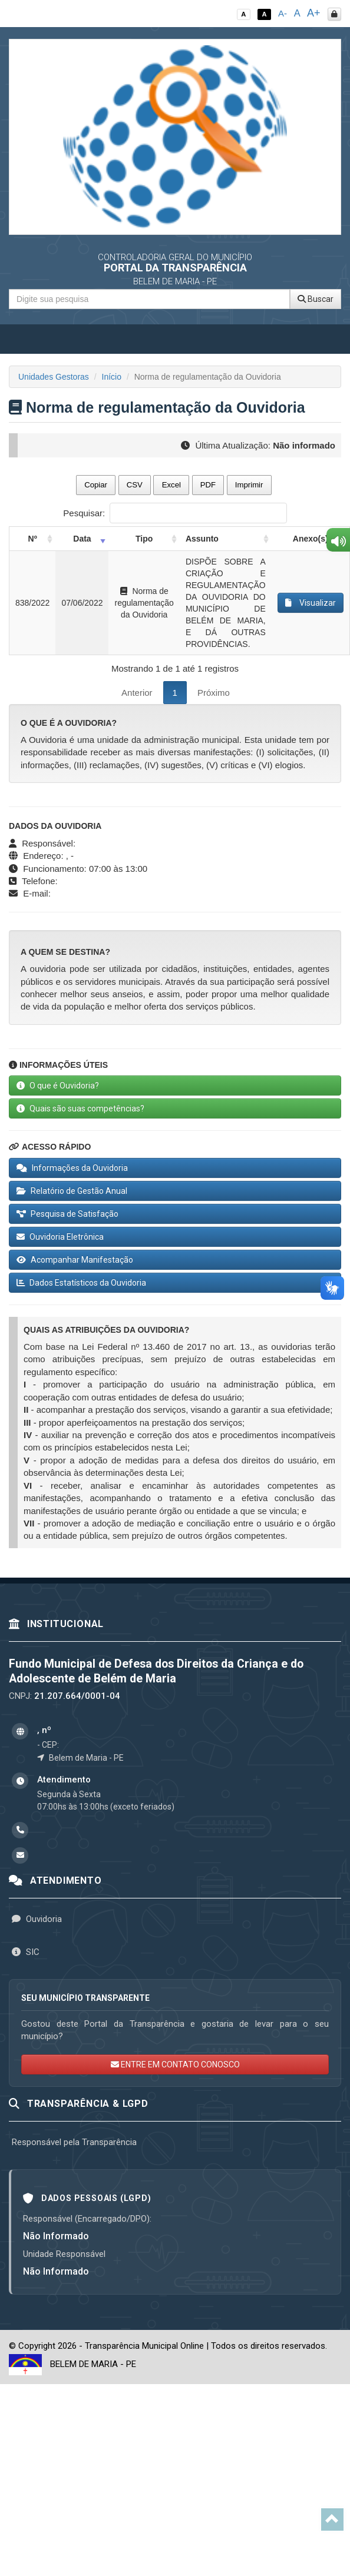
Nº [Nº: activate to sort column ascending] (32, 538)
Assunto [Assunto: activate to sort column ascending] (202, 538)
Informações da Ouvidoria (72, 1168)
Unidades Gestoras (53, 376)
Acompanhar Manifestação (74, 1259)
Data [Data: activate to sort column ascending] (82, 538)
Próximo (213, 693)
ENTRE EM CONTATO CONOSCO (175, 2064)
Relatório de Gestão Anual (71, 1191)
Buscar (316, 299)
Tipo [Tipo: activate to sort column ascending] (144, 538)
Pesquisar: (174, 513)
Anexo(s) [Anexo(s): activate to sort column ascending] (310, 538)
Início (111, 376)
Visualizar (310, 603)
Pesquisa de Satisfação (67, 1214)
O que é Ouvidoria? (57, 1085)
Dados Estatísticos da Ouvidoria (81, 1282)
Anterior (137, 693)
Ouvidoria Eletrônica (60, 1236)
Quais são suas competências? (80, 1108)
